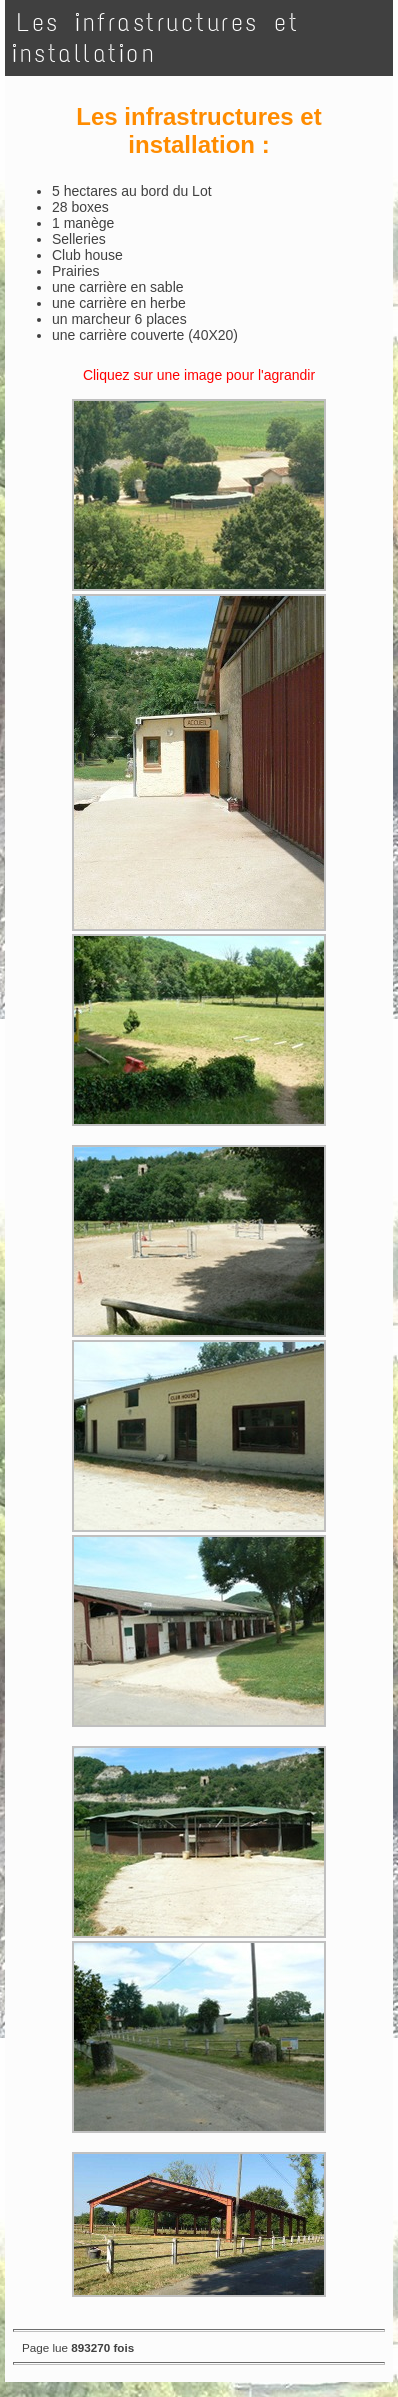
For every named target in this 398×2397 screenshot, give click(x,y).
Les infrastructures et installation (155, 38)
